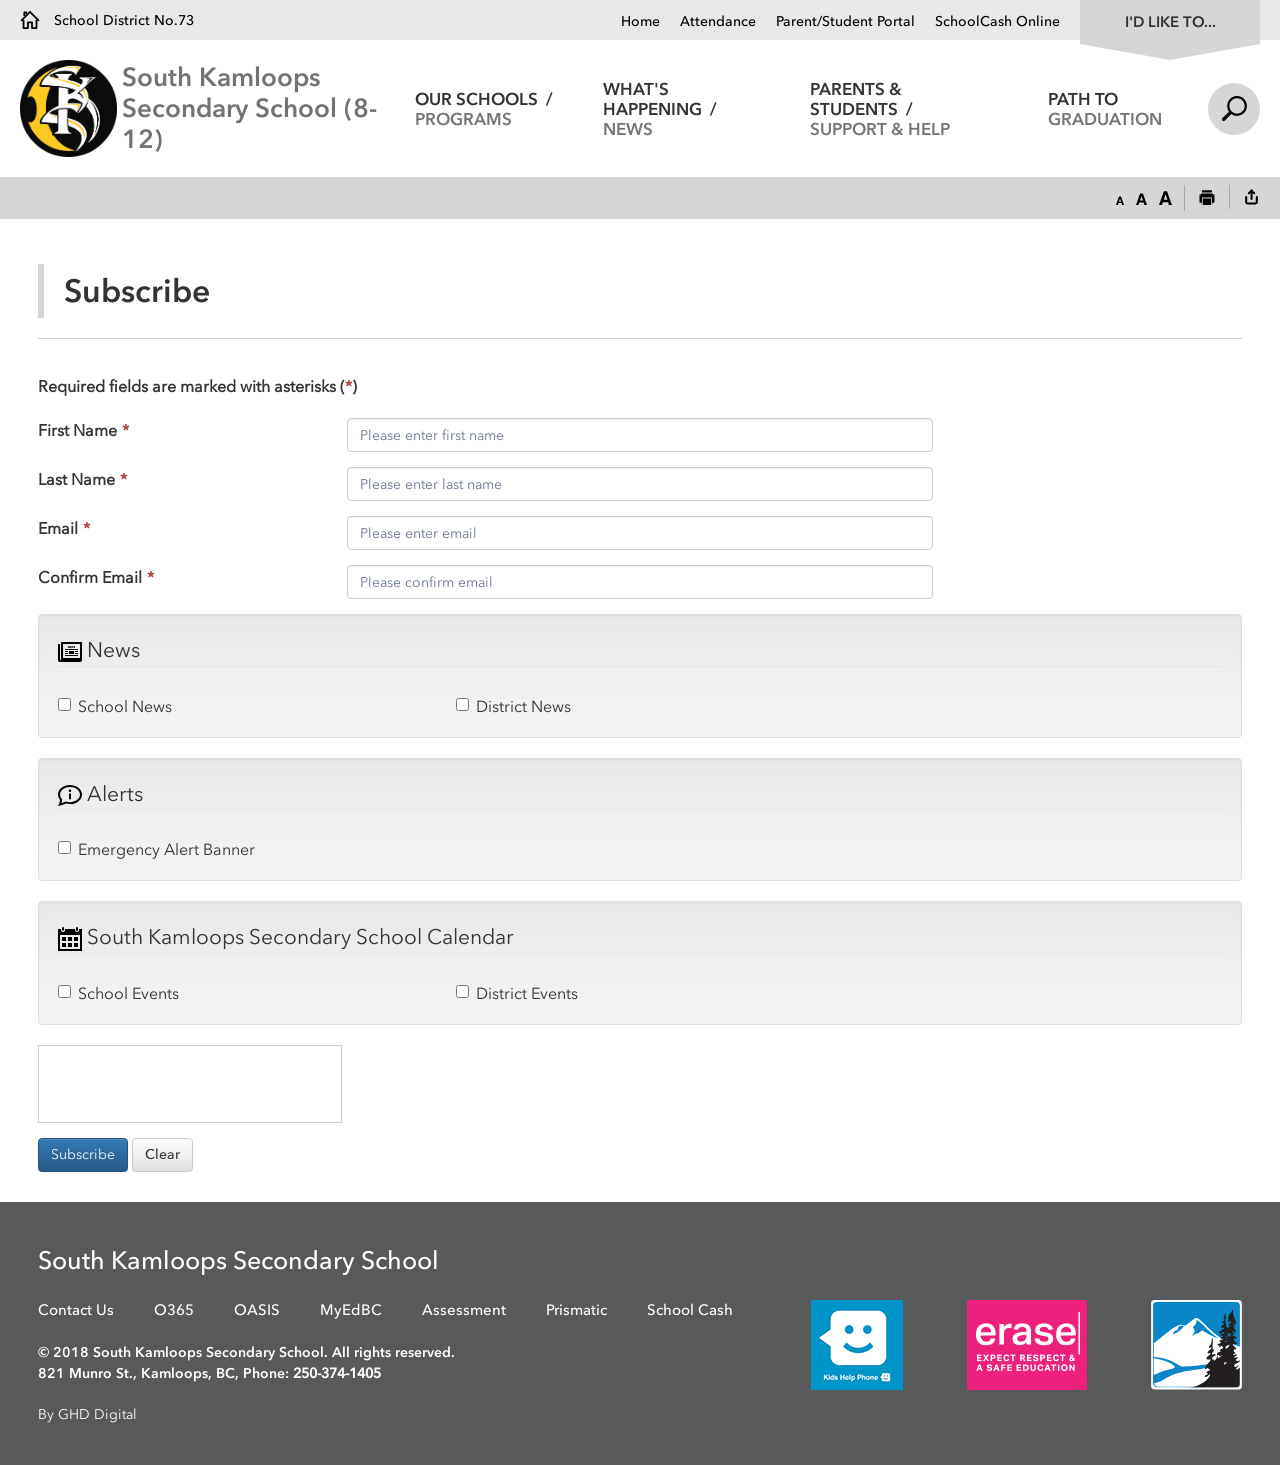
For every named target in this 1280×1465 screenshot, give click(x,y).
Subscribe (83, 1154)
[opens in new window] (827, 1343)
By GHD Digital (87, 1414)
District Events (517, 993)
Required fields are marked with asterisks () (197, 386)
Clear (162, 1154)
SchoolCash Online (997, 21)
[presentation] (190, 1084)
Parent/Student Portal (845, 21)
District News (513, 706)
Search (1234, 109)
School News (115, 706)
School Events (118, 993)
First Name (83, 430)
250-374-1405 (337, 1373)
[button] (1120, 199)
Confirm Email (96, 577)
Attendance (718, 21)
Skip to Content (0, 0)
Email (64, 528)
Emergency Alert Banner (156, 849)
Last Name (82, 479)
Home (640, 21)
